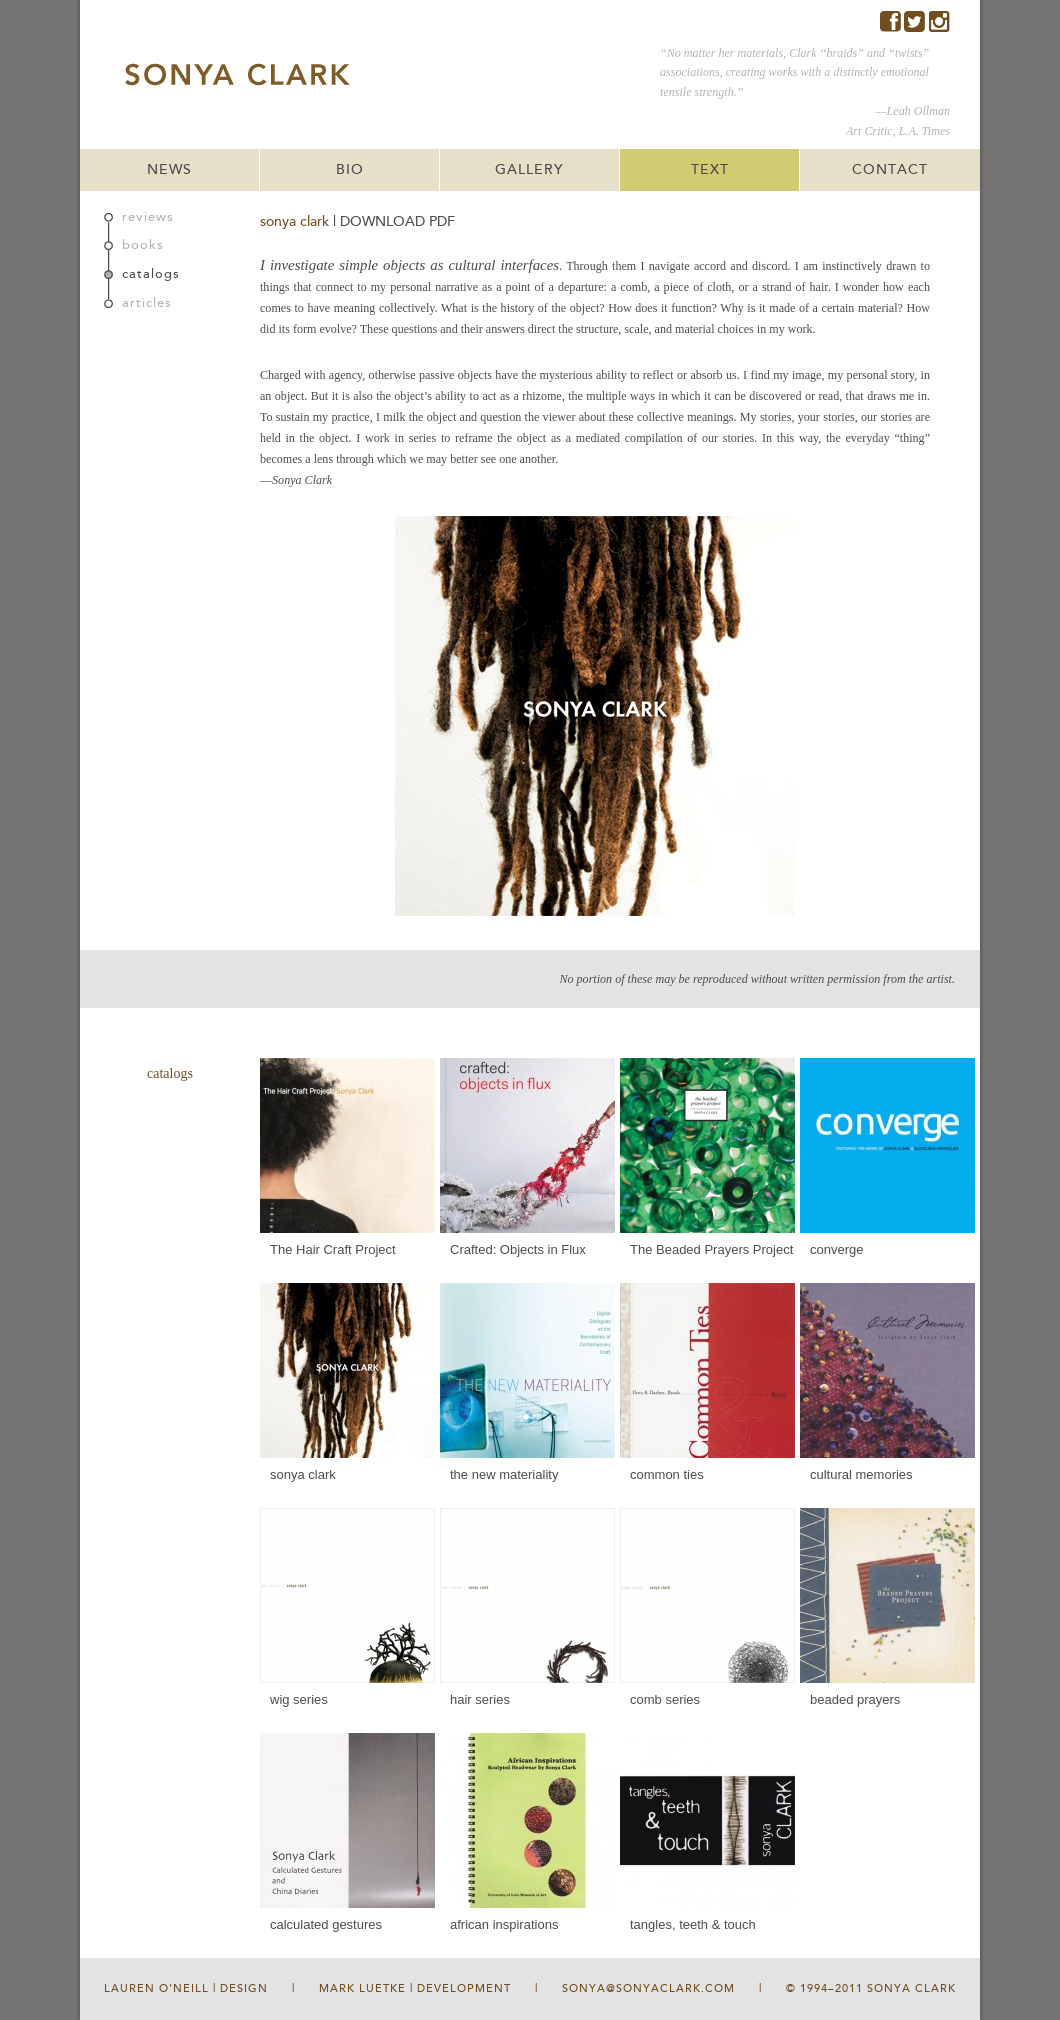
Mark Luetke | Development (415, 1988)
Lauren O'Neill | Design (186, 1988)
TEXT (710, 170)
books (143, 245)
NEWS (169, 170)
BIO (350, 170)
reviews (148, 217)
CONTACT (890, 170)
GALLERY (529, 170)
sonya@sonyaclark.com (648, 1988)
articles (147, 303)
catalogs (151, 274)
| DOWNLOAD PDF (394, 221)
